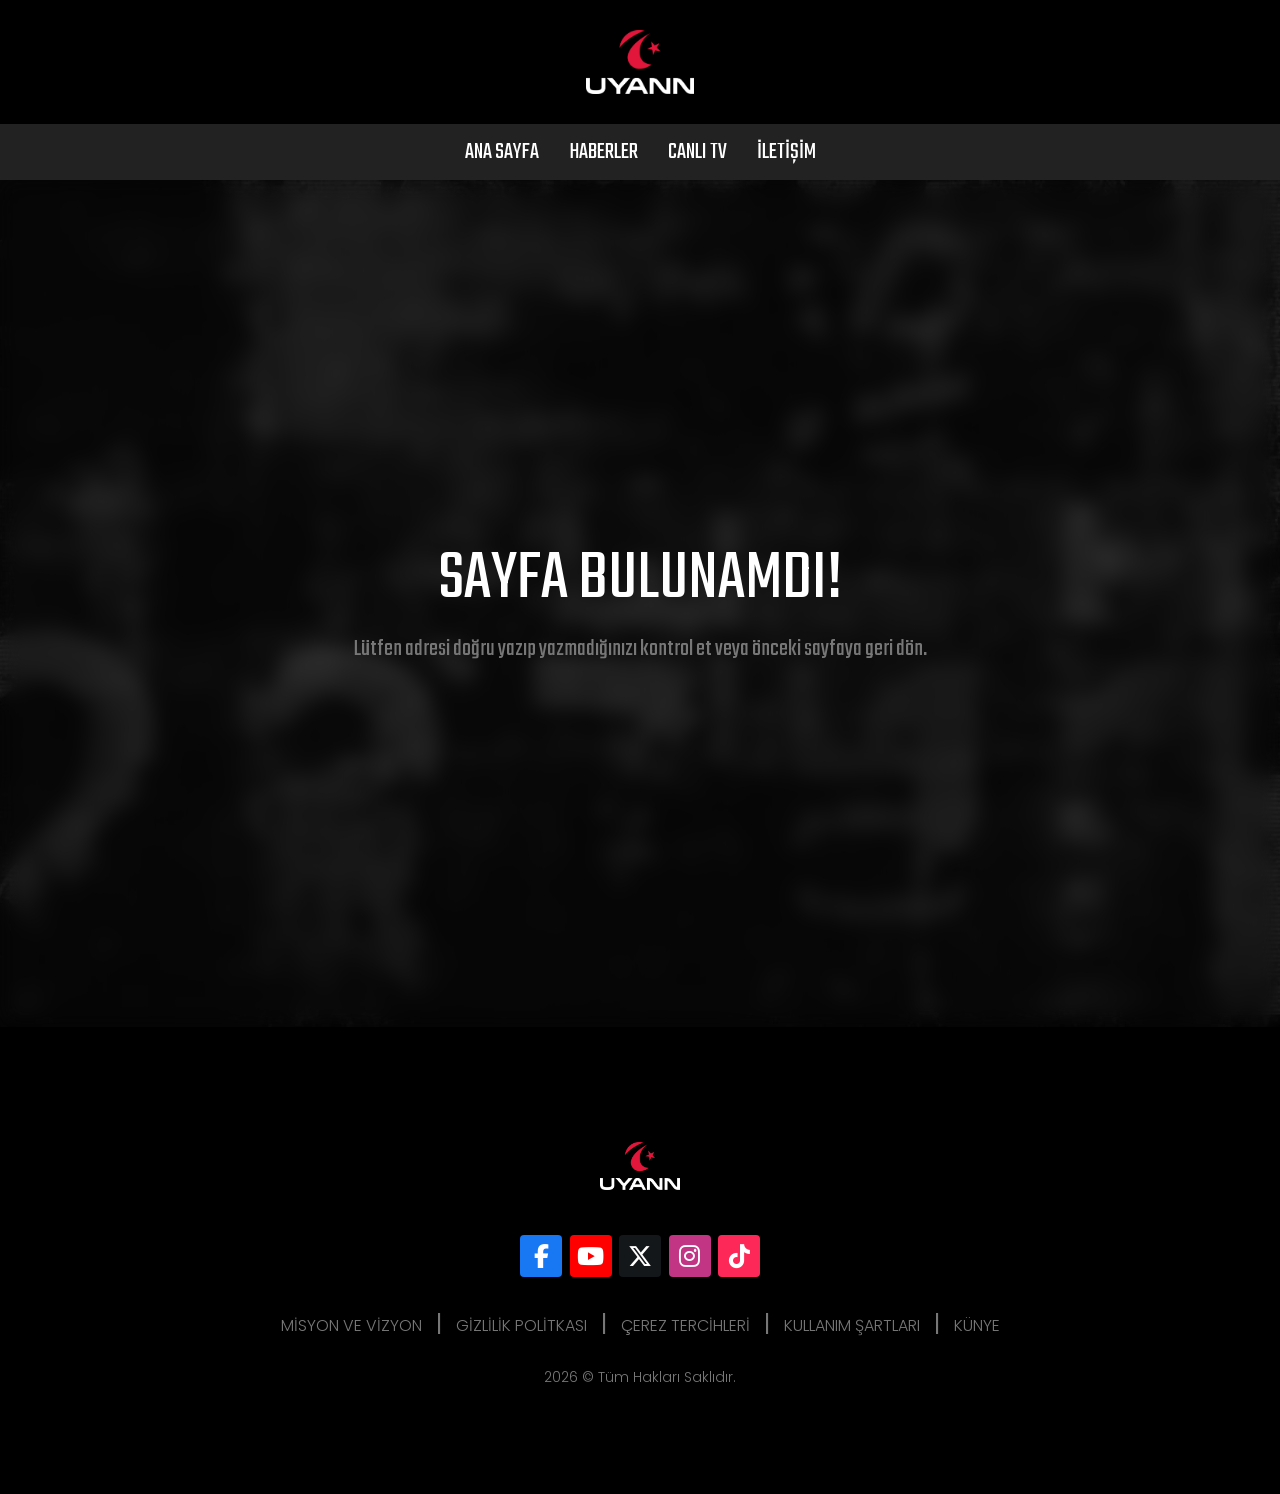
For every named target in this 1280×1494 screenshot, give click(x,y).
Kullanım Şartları (852, 1325)
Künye (977, 1325)
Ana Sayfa (502, 152)
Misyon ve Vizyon (351, 1325)
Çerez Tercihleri (685, 1325)
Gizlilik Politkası (521, 1325)
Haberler (603, 152)
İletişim (786, 152)
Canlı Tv (697, 152)
